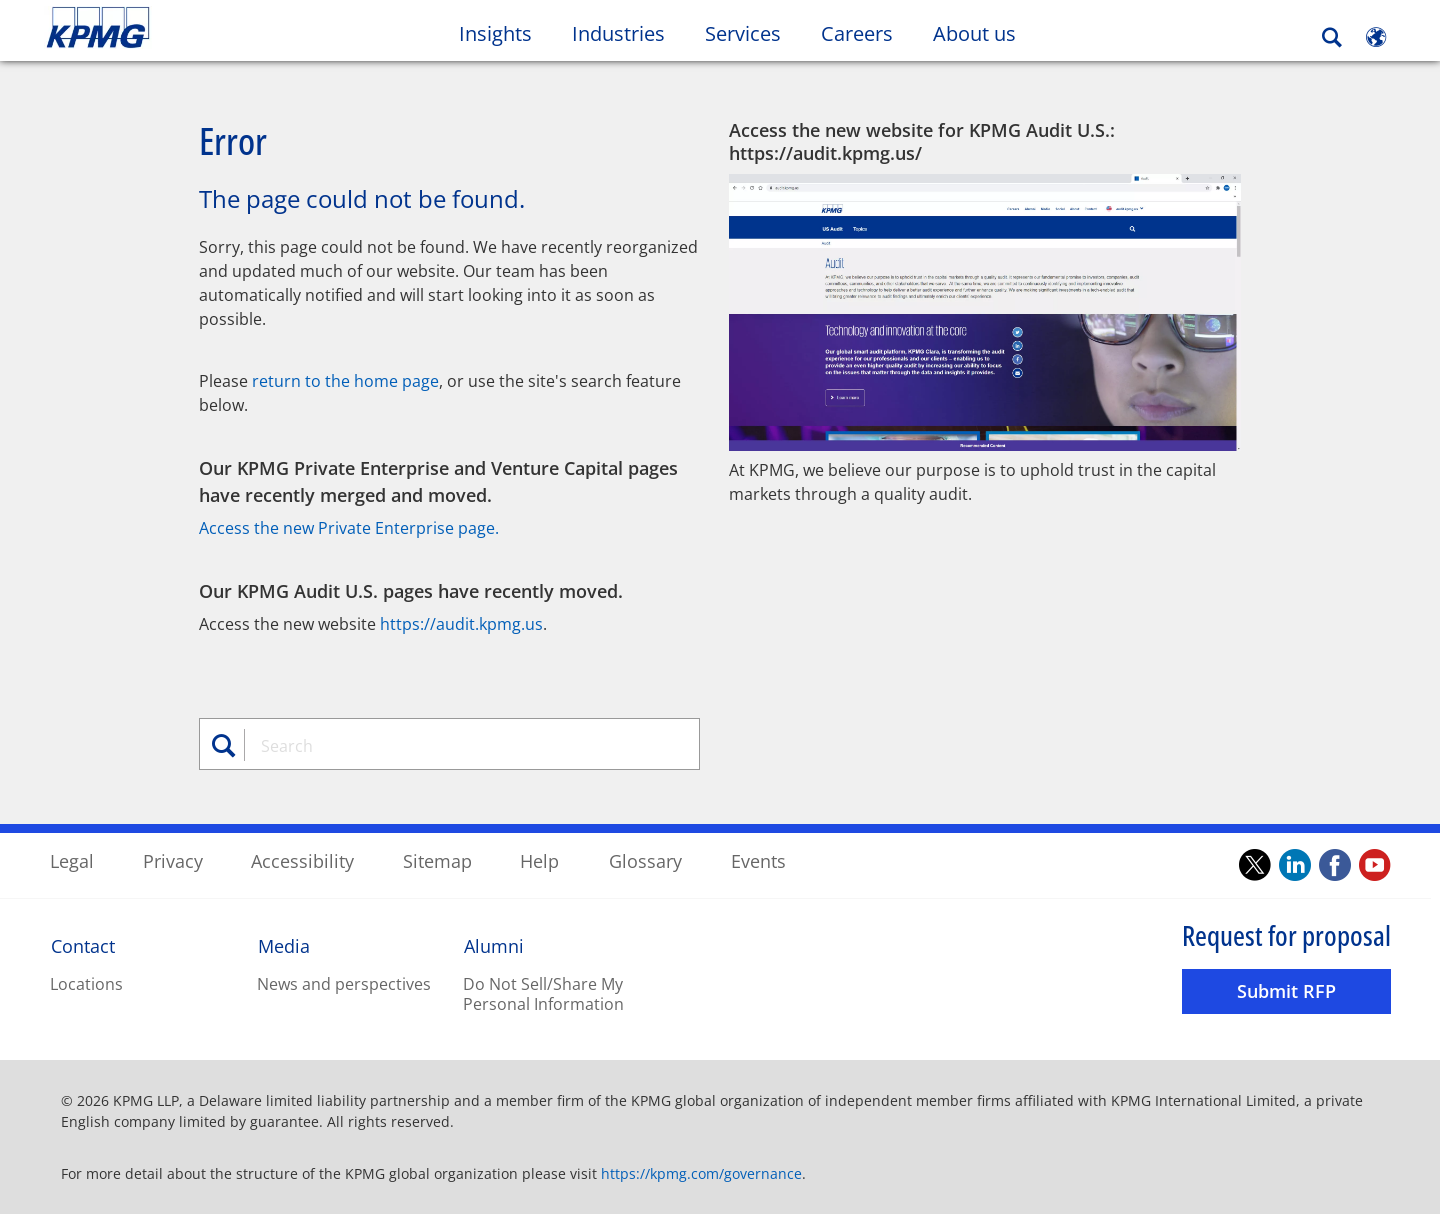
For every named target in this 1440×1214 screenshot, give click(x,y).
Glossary (645, 860)
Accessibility (302, 860)
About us (984, 33)
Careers (867, 33)
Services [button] (743, 33)
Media (284, 945)
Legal (72, 860)
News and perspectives (344, 983)
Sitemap (437, 860)
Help (539, 860)
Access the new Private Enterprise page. (349, 527)
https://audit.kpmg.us (461, 623)
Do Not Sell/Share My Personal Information (543, 993)
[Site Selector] (1376, 37)
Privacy (173, 860)
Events (758, 860)
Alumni (494, 945)
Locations (86, 983)
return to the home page (345, 380)
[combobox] (457, 745)
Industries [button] (618, 33)
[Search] (1332, 37)
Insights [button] (495, 33)
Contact (83, 945)
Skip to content (175, 28)
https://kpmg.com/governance (701, 1172)
